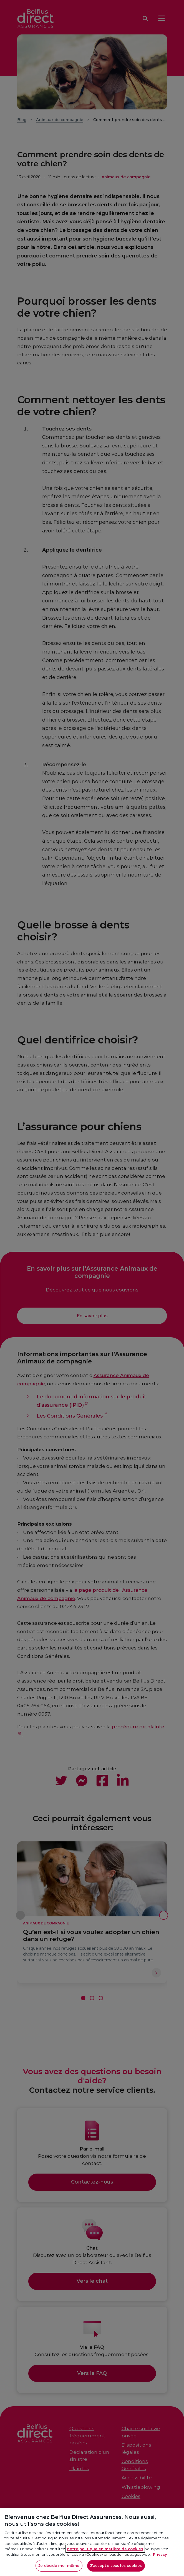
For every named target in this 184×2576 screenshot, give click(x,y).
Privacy (160, 2561)
